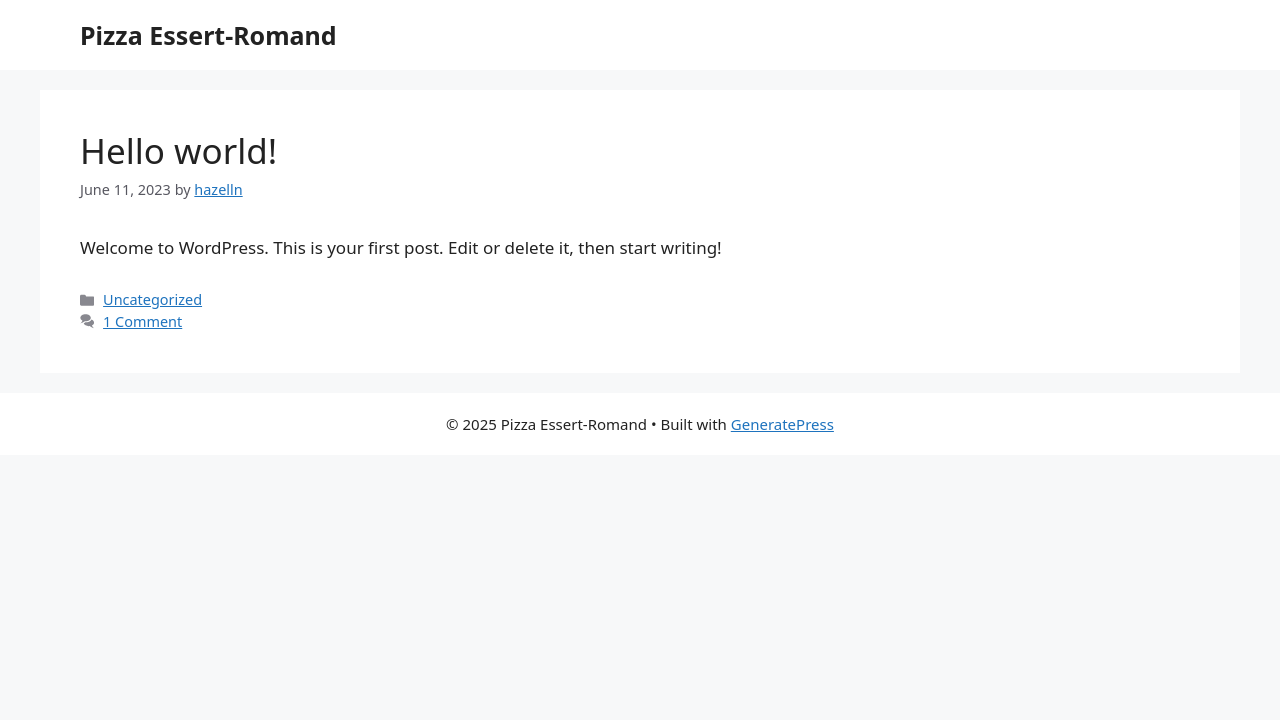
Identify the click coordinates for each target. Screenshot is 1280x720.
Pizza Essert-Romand (208, 35)
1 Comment (142, 321)
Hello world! (178, 150)
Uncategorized (152, 299)
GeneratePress (782, 424)
